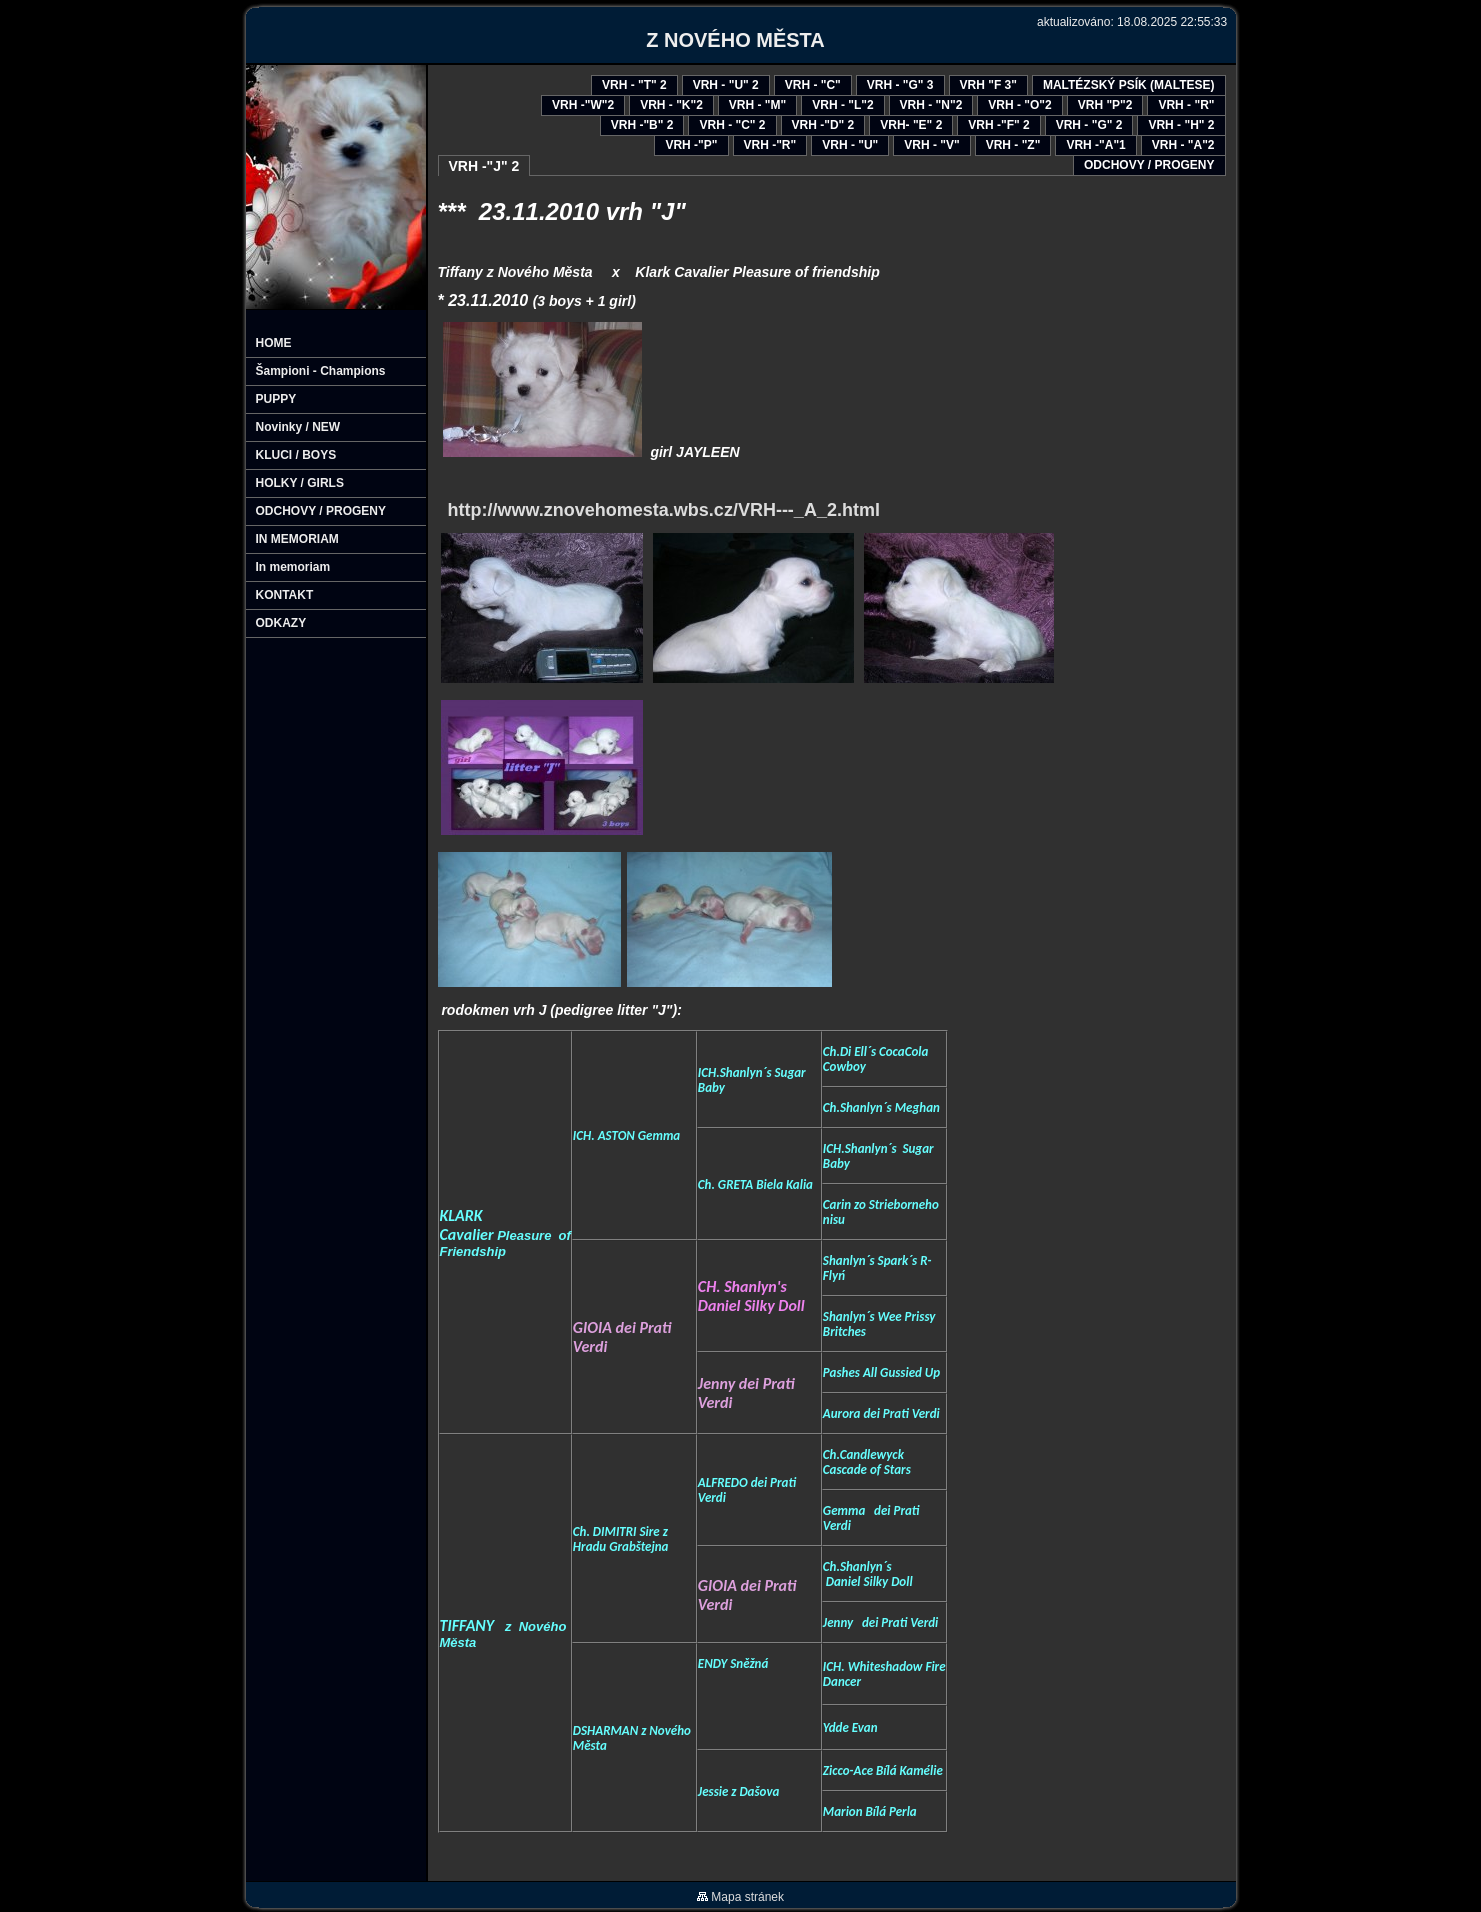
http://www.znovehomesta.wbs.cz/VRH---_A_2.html (659, 510)
